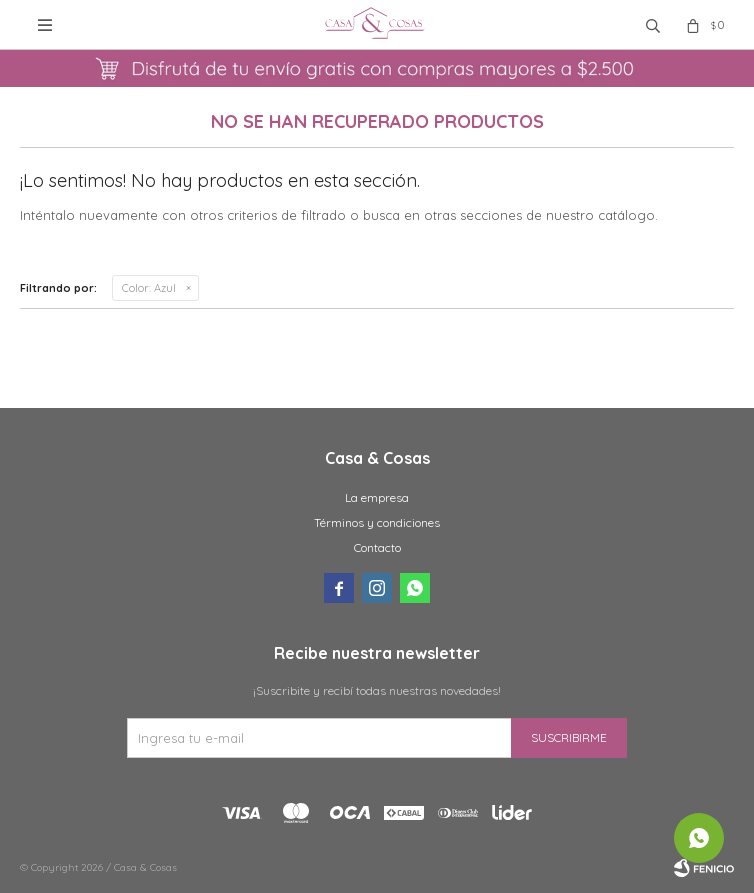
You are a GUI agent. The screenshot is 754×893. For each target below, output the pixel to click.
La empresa (377, 497)
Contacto (377, 547)
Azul (149, 288)
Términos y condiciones (377, 522)
